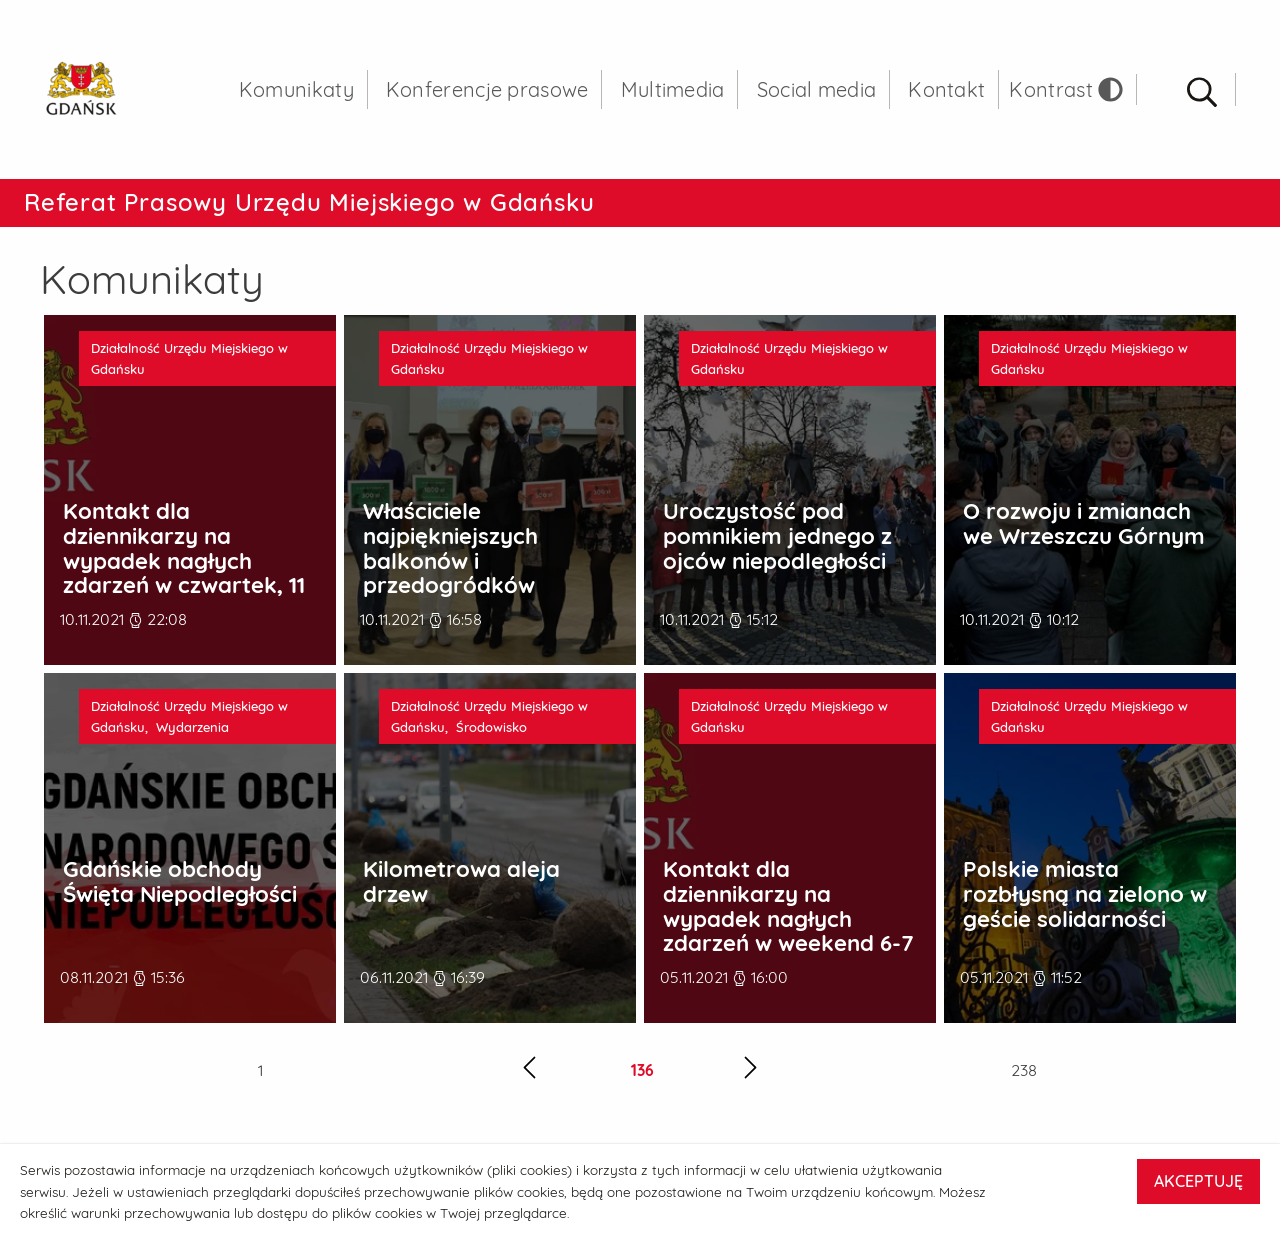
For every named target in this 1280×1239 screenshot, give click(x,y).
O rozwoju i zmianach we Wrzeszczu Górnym (1084, 523)
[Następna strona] (750, 1070)
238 (1023, 1070)
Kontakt (946, 89)
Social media (817, 89)
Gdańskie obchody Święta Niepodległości (180, 881)
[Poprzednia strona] (529, 1070)
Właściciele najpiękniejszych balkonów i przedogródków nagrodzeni (450, 560)
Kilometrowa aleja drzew (461, 881)
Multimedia (673, 89)
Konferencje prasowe (487, 89)
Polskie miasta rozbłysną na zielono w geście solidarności (1085, 894)
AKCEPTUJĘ (1198, 1181)
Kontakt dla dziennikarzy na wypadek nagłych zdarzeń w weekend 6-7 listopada (788, 918)
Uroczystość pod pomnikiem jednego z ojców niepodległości (777, 536)
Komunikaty (296, 89)
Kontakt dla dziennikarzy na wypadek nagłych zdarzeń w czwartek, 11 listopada (184, 560)
